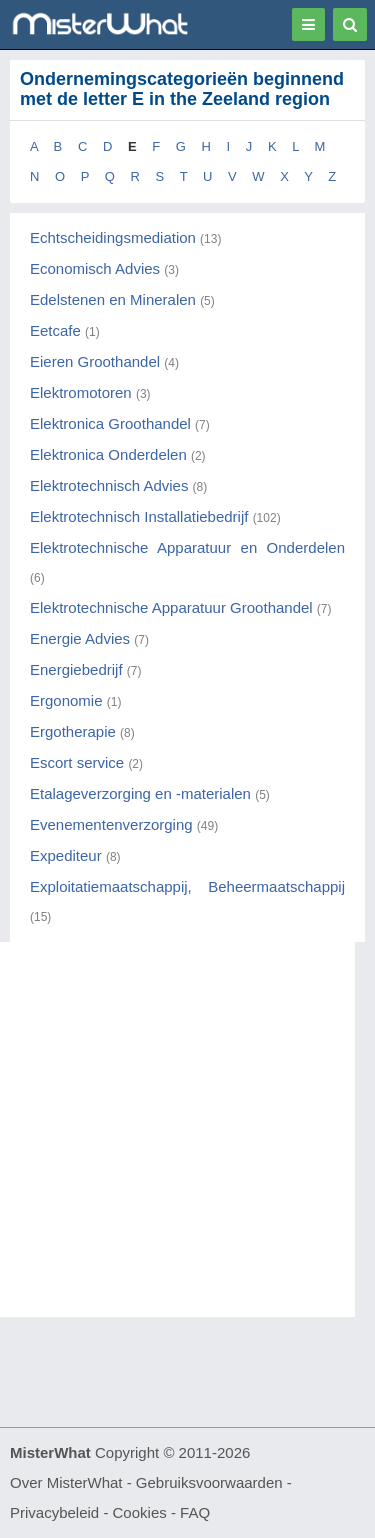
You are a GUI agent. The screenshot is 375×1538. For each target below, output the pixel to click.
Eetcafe (55, 330)
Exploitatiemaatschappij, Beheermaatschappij (187, 886)
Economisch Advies (95, 268)
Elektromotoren (81, 392)
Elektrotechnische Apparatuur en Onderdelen (187, 547)
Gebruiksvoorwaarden (209, 1482)
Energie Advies (80, 638)
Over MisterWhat (66, 1482)
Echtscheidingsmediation (113, 237)
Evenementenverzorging (111, 824)
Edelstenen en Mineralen (113, 299)
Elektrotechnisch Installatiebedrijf (139, 516)
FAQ (195, 1512)
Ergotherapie (73, 731)
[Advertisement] (187, 1129)
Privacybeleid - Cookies (88, 1512)
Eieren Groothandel (95, 361)
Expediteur (66, 855)
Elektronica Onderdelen (108, 454)
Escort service (77, 762)
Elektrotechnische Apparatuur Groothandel (171, 607)
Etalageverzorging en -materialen (140, 793)
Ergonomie (66, 700)
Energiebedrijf (76, 669)
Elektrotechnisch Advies (109, 485)
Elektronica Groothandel (110, 423)
